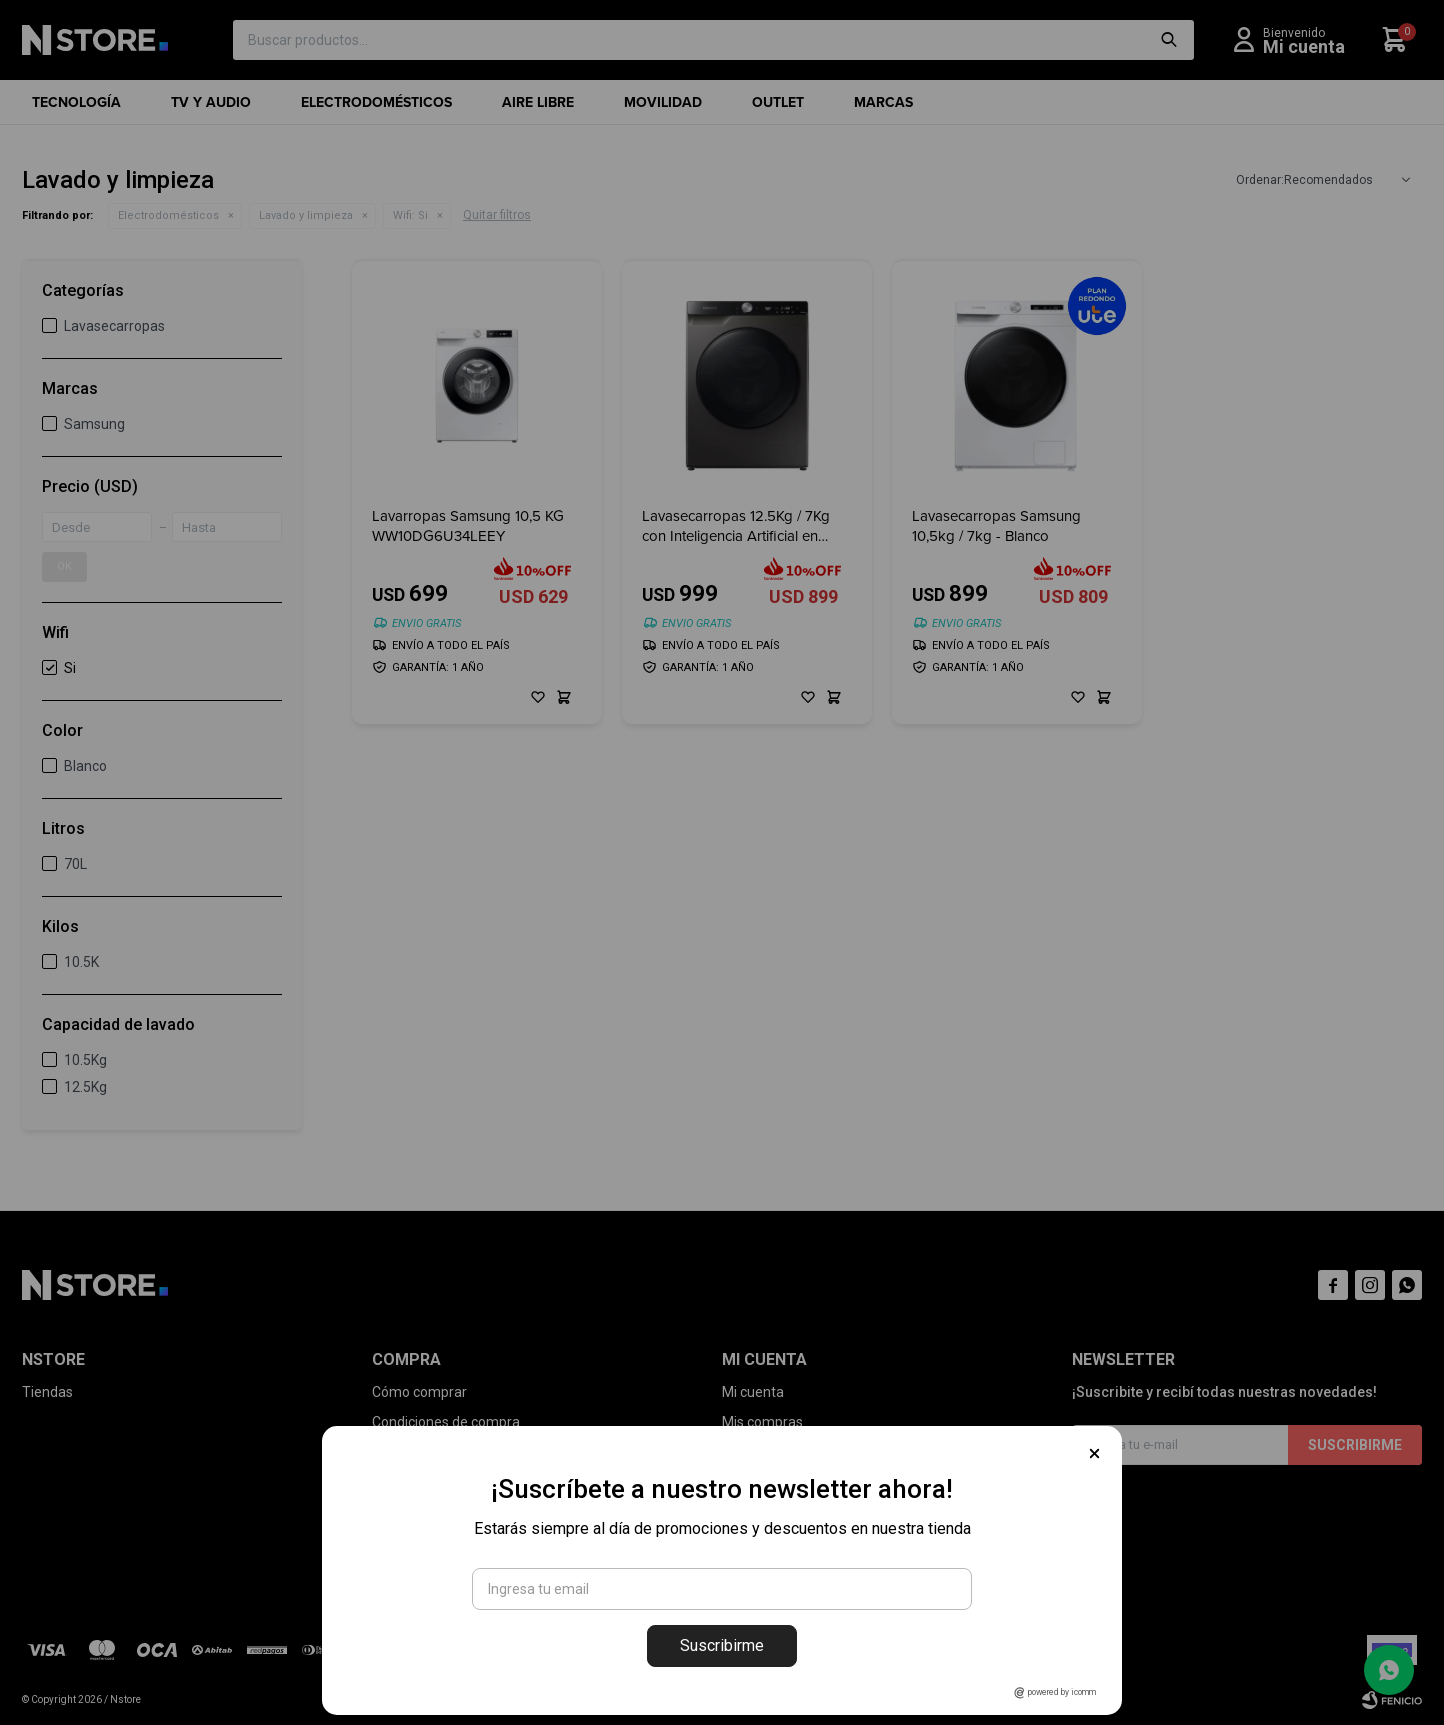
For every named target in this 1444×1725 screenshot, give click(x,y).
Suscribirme (722, 1645)
